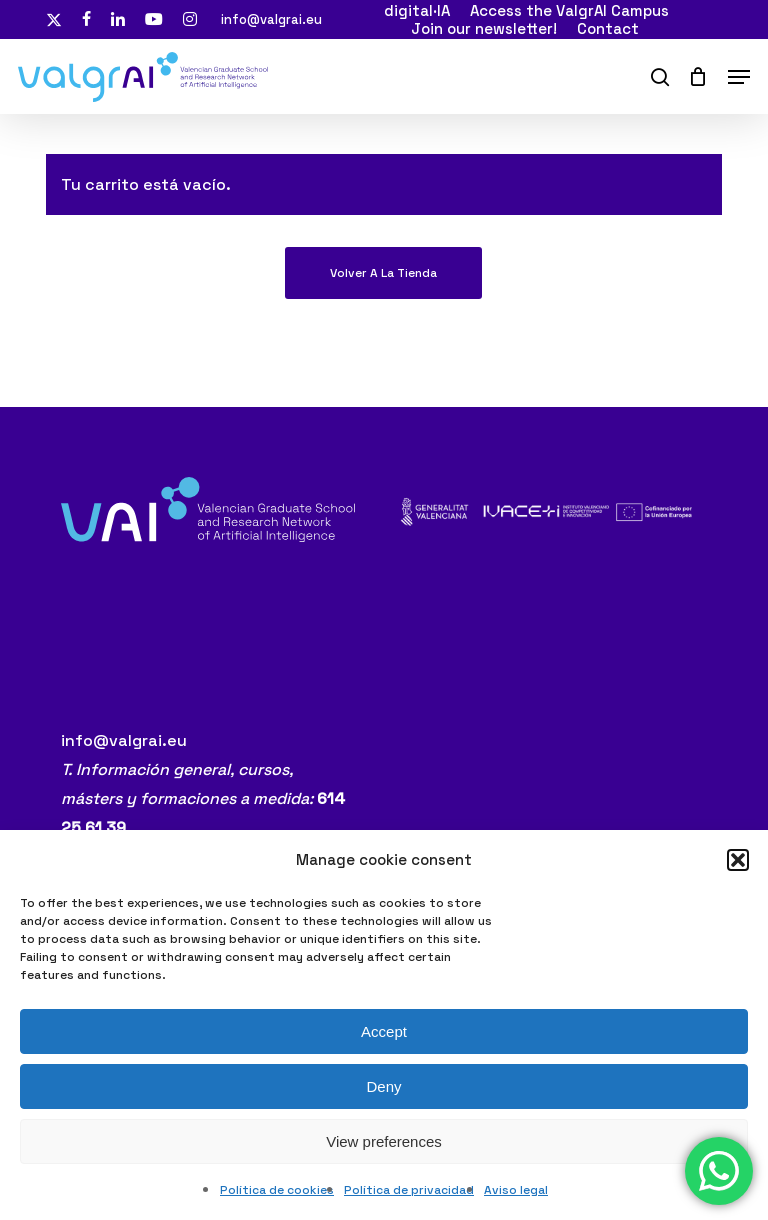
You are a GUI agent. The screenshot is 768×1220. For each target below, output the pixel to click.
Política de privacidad (409, 1190)
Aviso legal (516, 1190)
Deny (383, 1086)
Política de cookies (277, 1190)
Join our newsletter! (484, 28)
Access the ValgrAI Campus (569, 11)
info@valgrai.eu (271, 19)
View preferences (384, 1141)
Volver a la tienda (383, 273)
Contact (608, 28)
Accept (384, 1031)
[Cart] (698, 77)
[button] (738, 860)
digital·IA (417, 11)
